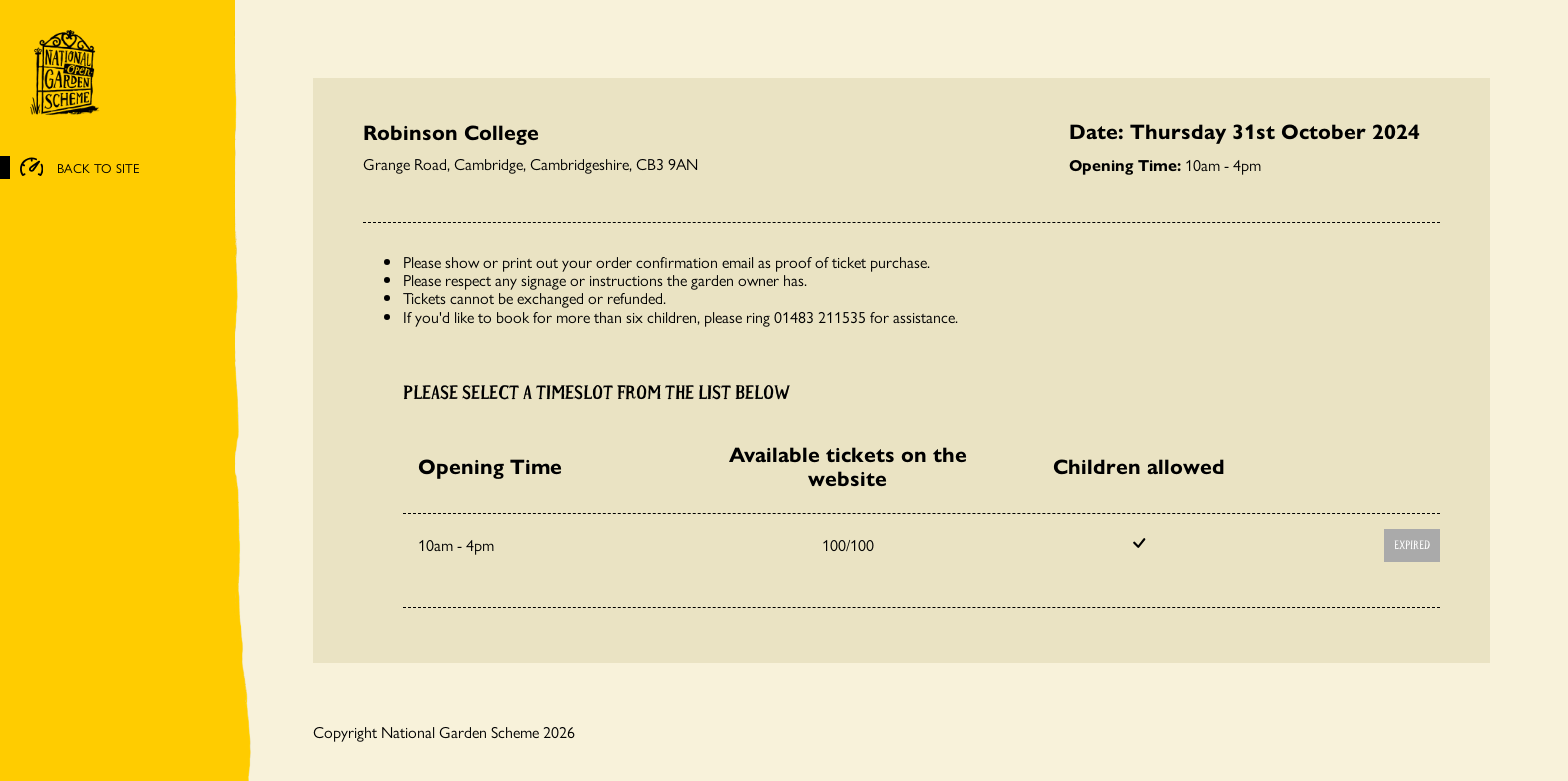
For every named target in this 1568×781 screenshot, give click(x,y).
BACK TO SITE (80, 168)
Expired (1412, 545)
